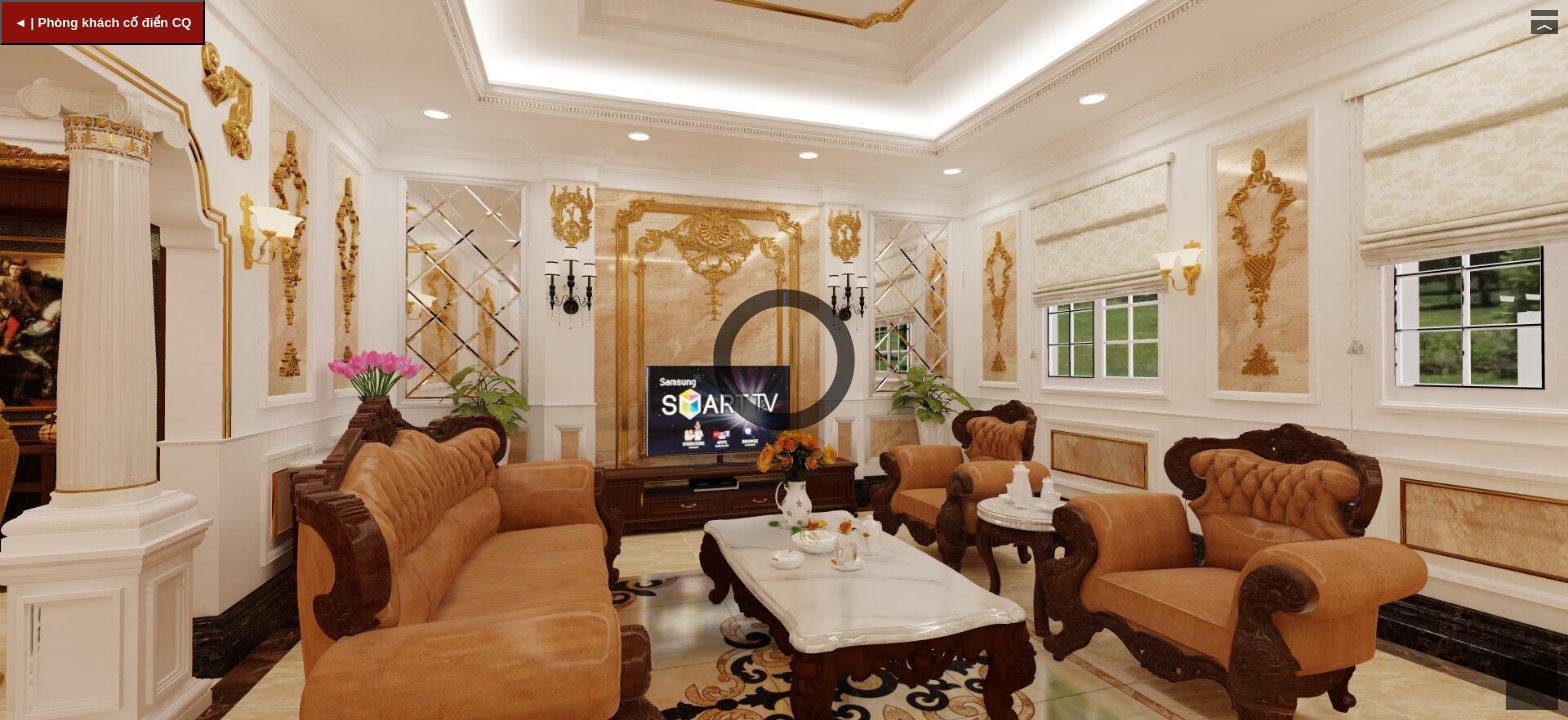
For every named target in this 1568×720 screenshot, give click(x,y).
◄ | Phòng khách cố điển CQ (102, 22)
